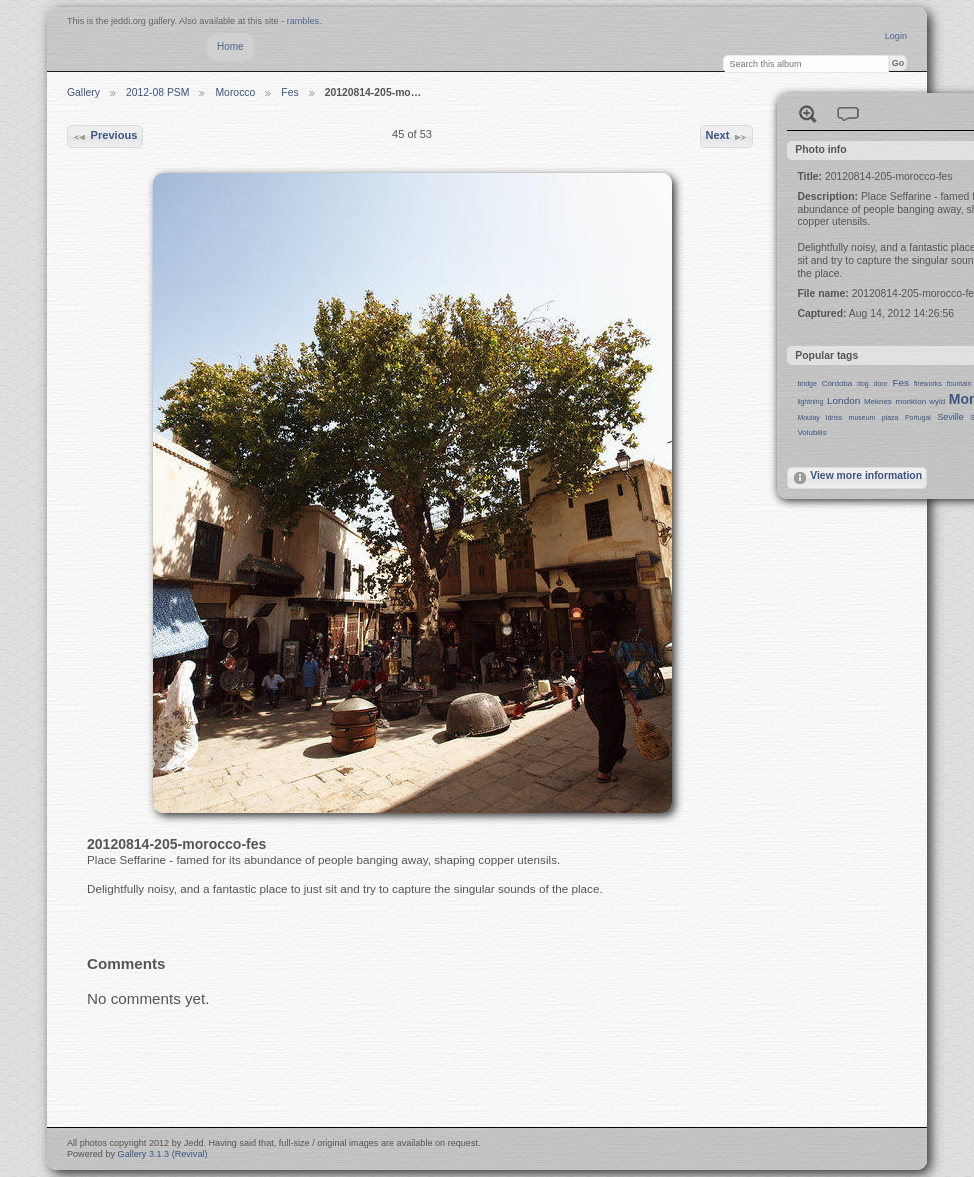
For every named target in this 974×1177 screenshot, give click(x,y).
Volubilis (811, 432)
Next (726, 137)
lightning (810, 401)
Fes (289, 92)
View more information (857, 478)
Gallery (83, 92)
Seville (950, 417)
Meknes (878, 401)
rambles (303, 21)
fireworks (928, 383)
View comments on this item (848, 114)
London (843, 400)
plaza (890, 417)
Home (230, 46)
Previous (104, 137)
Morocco (235, 92)
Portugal (918, 417)
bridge (806, 383)
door (881, 383)
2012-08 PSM (158, 92)
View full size (808, 114)
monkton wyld (921, 401)
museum (862, 417)
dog (863, 383)
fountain (959, 383)
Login (896, 36)
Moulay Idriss (819, 417)
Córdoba (837, 383)
